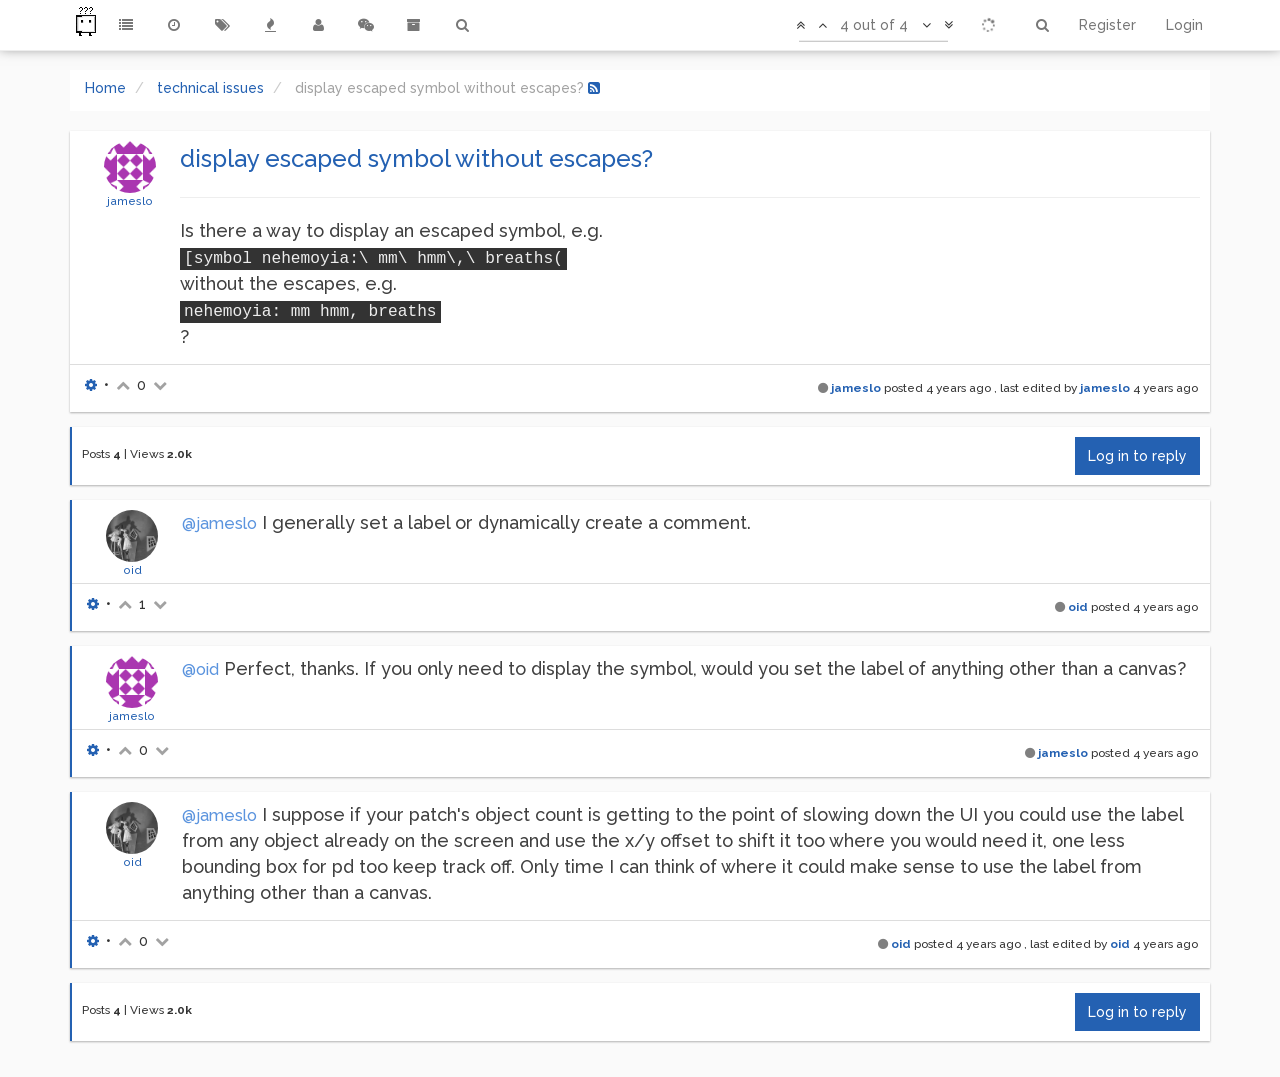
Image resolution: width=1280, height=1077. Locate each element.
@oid (200, 669)
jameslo (130, 201)
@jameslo (219, 523)
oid (132, 570)
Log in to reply (1137, 456)
